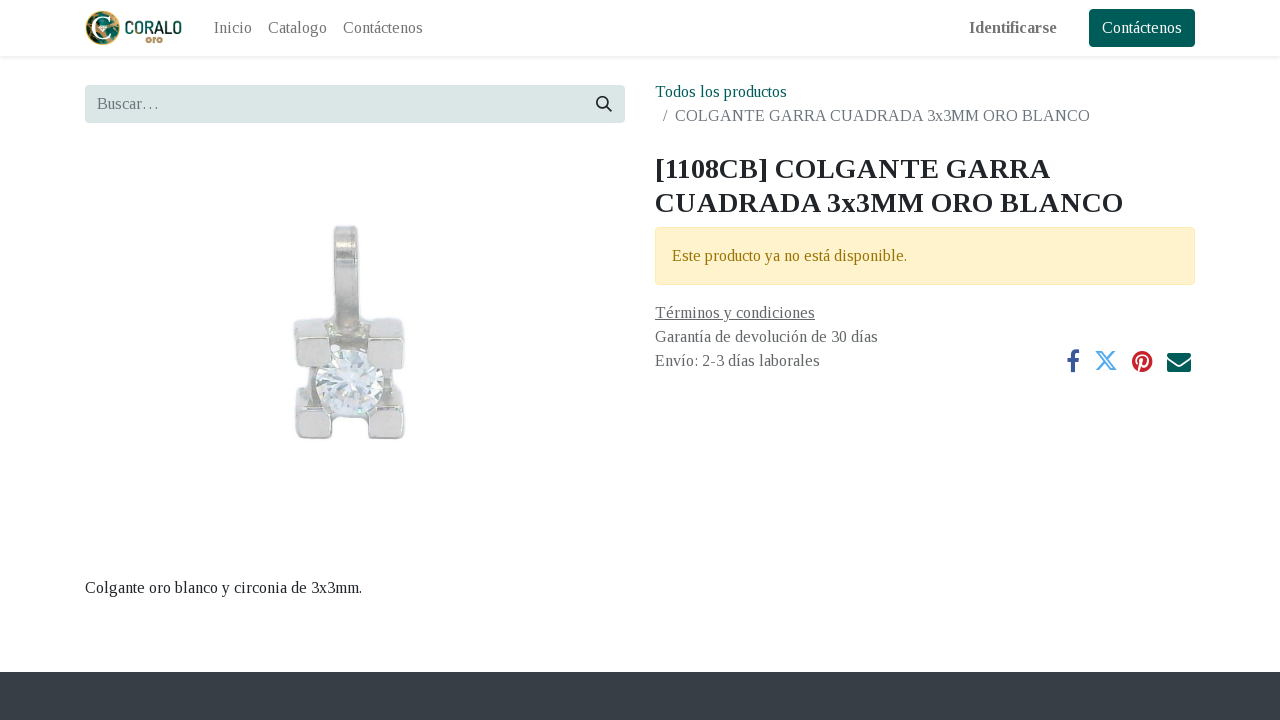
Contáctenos (1142, 27)
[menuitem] (233, 28)
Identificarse (1013, 27)
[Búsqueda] (604, 104)
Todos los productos (721, 91)
